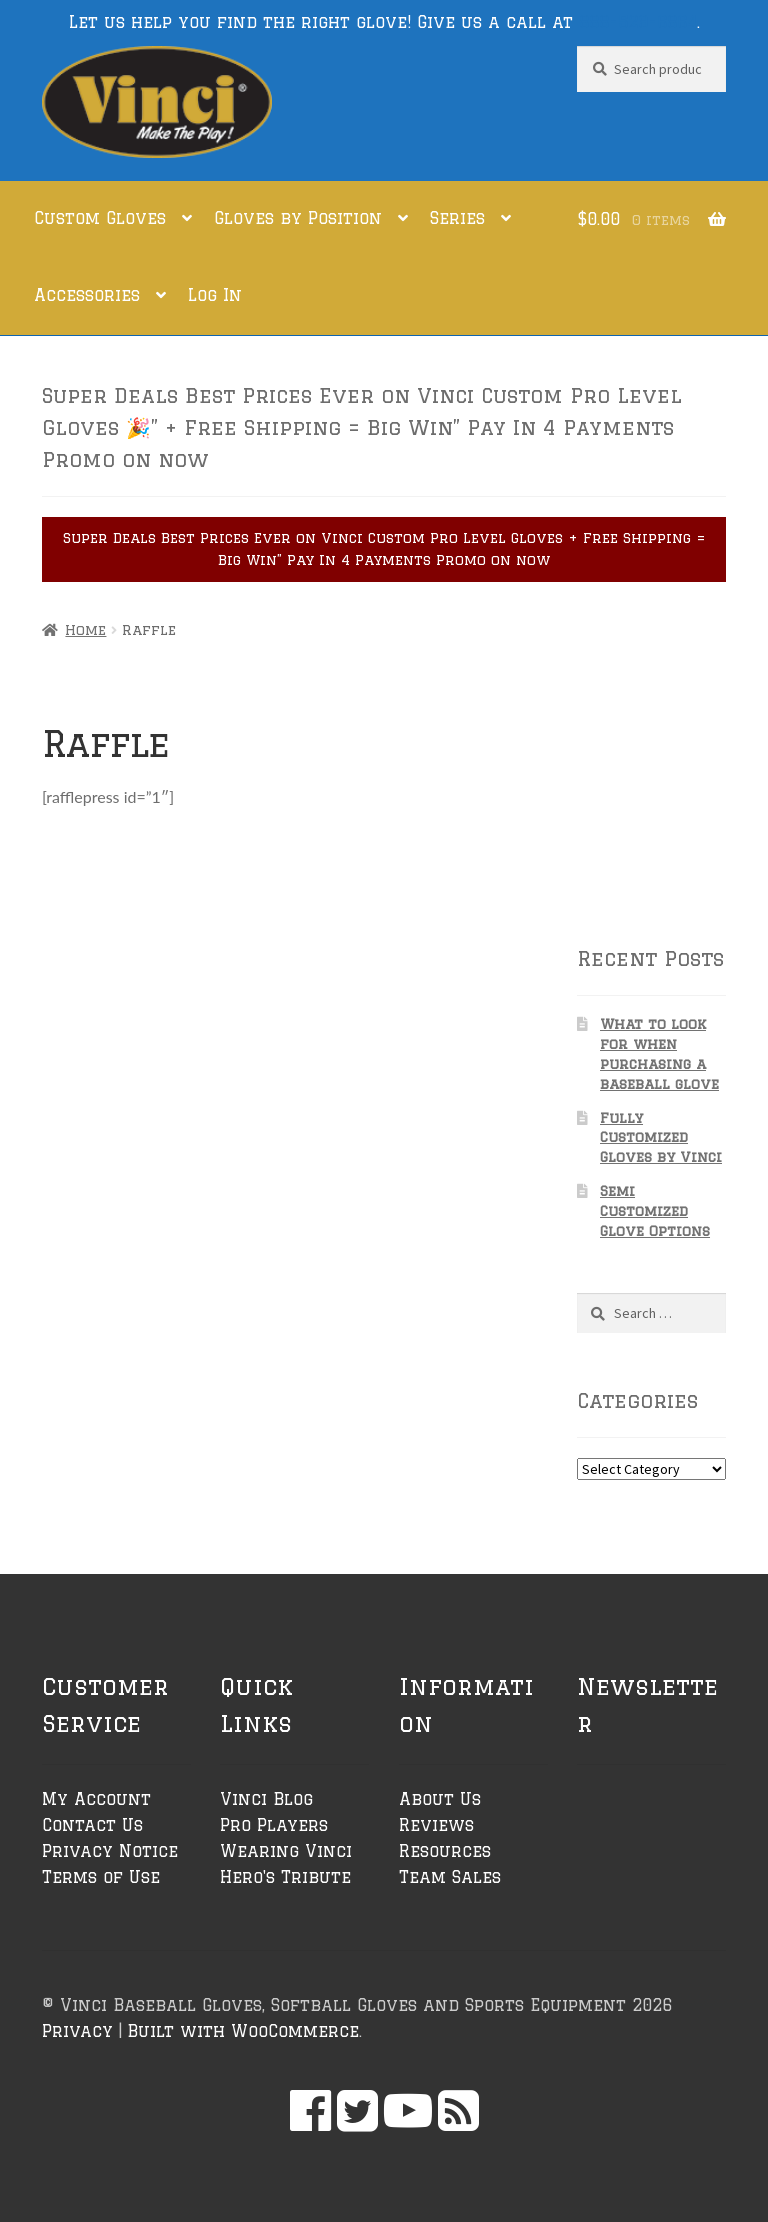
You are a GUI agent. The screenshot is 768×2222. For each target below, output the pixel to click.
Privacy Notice (110, 1851)
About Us (440, 1799)
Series (457, 218)
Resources (445, 1851)
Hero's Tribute (285, 1877)
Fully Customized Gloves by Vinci (661, 1138)
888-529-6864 (638, 22)
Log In (215, 295)
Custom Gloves (100, 218)
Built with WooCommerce (243, 2031)
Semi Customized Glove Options (655, 1211)
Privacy (77, 2031)
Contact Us (92, 1825)
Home (85, 630)
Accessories (87, 295)
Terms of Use (101, 1877)
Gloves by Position (298, 218)
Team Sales (450, 1877)
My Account (96, 1799)
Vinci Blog (266, 1799)
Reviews (436, 1825)
